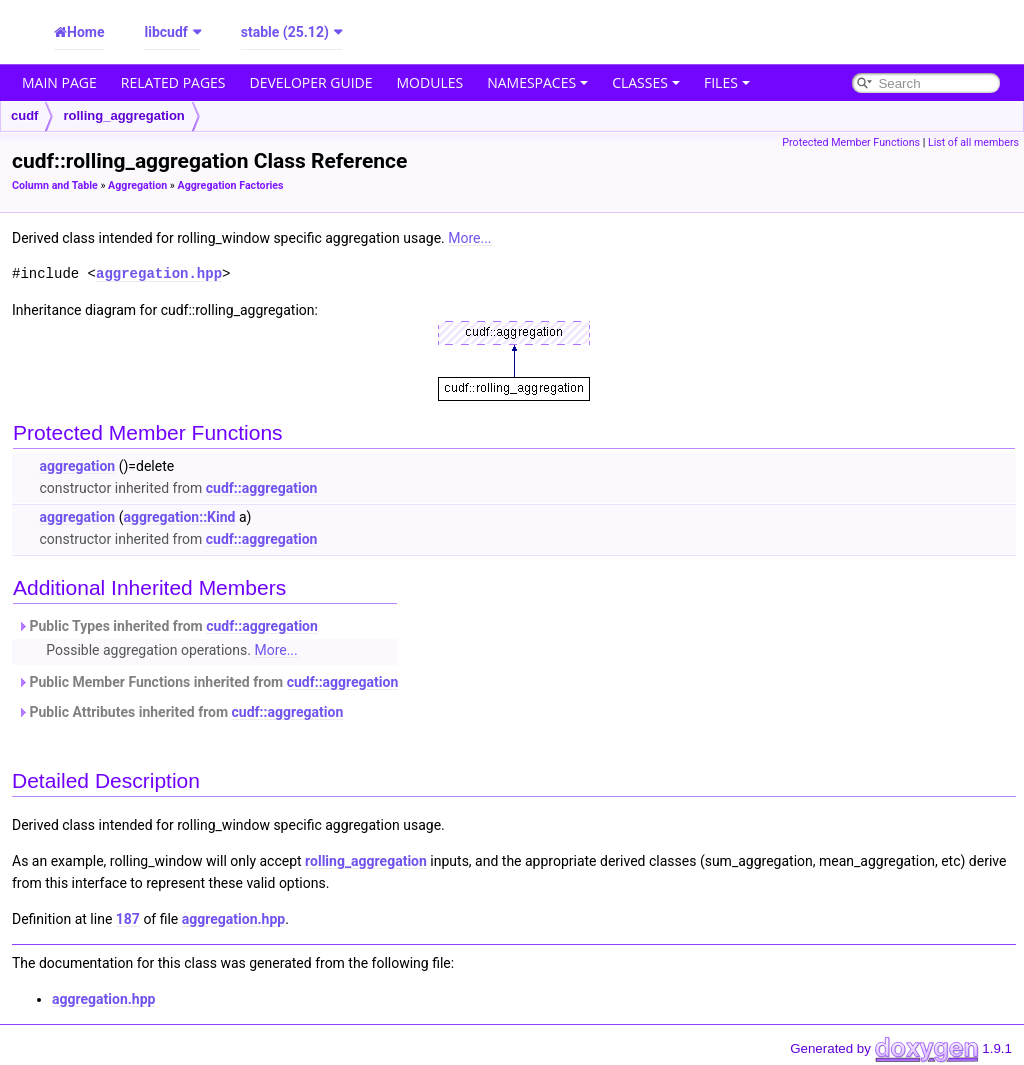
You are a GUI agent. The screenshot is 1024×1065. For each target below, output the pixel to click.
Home (85, 32)
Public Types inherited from (167, 626)
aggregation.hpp (159, 273)
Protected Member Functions (851, 142)
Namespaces (537, 82)
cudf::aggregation (262, 488)
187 (128, 919)
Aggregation (137, 185)
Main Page (59, 82)
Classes (646, 82)
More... (469, 238)
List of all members (973, 142)
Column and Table (55, 185)
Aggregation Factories (230, 185)
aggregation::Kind (179, 517)
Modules (430, 82)
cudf (24, 115)
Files (727, 82)
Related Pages (173, 82)
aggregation (77, 466)
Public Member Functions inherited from (207, 682)
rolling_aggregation (123, 115)
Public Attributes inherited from (180, 712)
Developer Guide (311, 82)
